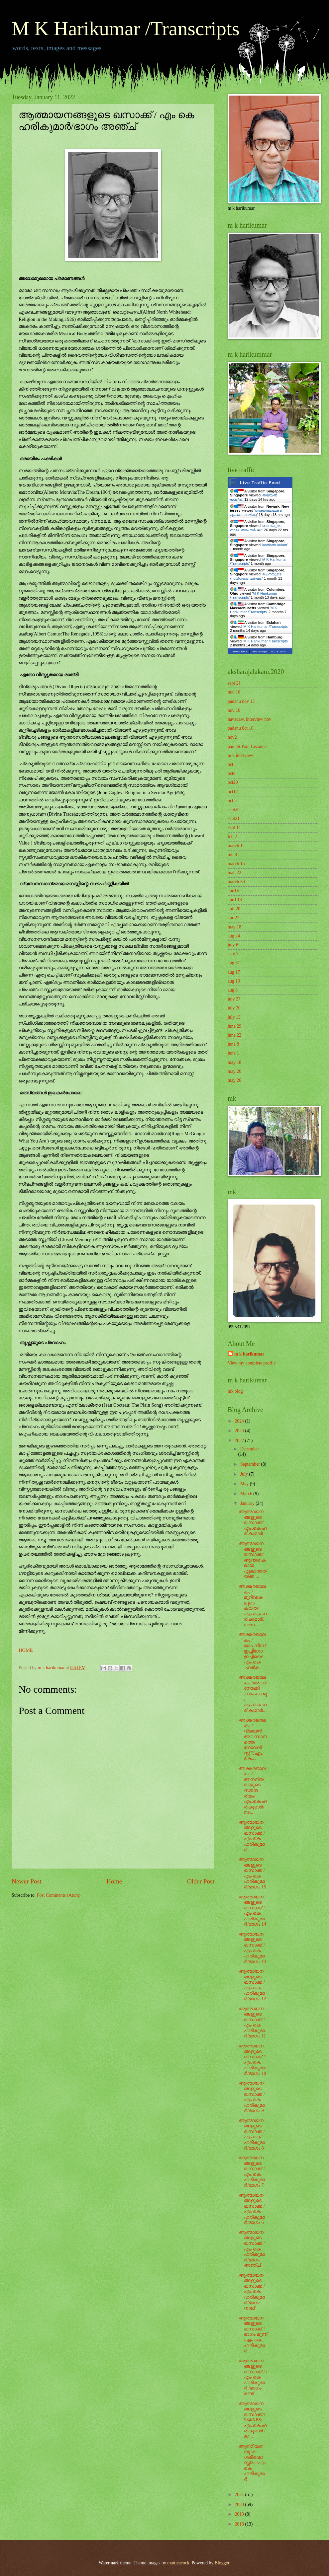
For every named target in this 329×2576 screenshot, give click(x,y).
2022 (240, 1440)
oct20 (233, 782)
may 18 (234, 926)
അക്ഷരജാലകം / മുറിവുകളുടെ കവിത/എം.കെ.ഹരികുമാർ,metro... (253, 1605)
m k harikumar (249, 1354)
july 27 (234, 998)
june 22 (234, 1035)
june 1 (233, 1053)
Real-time (240, 651)
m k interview (240, 755)
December (249, 1448)
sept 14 (234, 827)
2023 (240, 1430)
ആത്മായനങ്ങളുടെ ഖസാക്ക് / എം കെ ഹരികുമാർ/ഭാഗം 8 (252, 2134)
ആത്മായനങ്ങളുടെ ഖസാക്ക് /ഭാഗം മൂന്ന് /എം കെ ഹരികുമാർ (253, 2334)
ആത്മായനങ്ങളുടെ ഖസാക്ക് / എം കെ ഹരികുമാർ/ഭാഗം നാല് (252, 2292)
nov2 (232, 737)
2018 (240, 2524)
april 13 (235, 899)
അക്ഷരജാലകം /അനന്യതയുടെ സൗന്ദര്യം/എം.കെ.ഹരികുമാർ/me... (253, 1790)
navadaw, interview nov (249, 719)
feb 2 (232, 836)
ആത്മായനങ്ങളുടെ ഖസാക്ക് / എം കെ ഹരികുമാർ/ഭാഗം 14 (252, 1910)
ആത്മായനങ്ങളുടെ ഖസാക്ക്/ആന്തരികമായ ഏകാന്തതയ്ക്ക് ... (253, 1560)
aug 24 (234, 935)
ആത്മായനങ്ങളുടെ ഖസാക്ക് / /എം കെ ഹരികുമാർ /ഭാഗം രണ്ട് (253, 2377)
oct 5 (232, 800)
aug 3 (233, 990)
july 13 (234, 1017)
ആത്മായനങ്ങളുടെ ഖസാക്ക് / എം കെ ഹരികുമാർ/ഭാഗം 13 (252, 1948)
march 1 (235, 845)
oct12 (233, 791)
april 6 (234, 890)
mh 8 (232, 854)
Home (114, 1881)
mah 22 (234, 872)
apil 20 (234, 908)
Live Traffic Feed (260, 482)
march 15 (236, 863)
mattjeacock (178, 2562)
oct (230, 764)
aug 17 (234, 972)
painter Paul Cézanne (247, 746)
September (250, 1464)
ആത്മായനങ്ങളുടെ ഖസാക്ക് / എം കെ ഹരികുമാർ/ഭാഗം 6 (252, 2209)
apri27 (233, 917)
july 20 (234, 1007)
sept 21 (234, 683)
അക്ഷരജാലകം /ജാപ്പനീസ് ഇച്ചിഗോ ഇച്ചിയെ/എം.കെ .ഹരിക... (252, 1651)
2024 (240, 1421)
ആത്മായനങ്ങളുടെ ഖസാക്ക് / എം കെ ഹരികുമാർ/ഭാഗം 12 (252, 1985)
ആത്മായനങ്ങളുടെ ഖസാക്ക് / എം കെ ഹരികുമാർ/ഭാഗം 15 (252, 1873)
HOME (26, 1650)
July (244, 1474)
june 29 (234, 1026)
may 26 (234, 1071)
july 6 (233, 944)
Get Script (259, 651)
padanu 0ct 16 (240, 728)
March (246, 1493)
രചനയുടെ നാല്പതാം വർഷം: (255, 528)
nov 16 (234, 692)
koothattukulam (274, 545)
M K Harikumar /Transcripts (126, 28)
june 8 (233, 1044)
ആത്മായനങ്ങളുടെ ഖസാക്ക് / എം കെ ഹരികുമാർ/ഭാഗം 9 (252, 2097)
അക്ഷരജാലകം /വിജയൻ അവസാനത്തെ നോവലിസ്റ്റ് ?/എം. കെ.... (253, 1739)
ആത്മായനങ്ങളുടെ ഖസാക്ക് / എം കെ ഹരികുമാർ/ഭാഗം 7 (252, 2171)
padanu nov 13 (241, 701)
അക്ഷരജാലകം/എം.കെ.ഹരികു (256, 512)
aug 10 (234, 981)
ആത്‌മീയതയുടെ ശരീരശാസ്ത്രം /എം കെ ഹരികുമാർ (252, 2463)
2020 (240, 2504)
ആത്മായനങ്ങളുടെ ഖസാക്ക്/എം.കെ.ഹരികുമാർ (253, 1522)
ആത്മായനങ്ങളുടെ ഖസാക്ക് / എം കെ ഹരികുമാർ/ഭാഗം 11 (252, 2022)
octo (232, 773)
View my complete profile (251, 1363)
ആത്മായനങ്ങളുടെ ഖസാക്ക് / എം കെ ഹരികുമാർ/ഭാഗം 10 (252, 2059)
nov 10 (234, 710)
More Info (278, 651)
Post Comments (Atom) (58, 1895)
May (245, 1483)
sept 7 (233, 953)
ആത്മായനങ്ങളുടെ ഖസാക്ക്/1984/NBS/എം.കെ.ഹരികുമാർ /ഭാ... (253, 2420)
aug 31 (234, 962)
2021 (240, 2494)
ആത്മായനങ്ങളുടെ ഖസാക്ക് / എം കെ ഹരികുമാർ (252, 1836)
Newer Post (27, 1881)
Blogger (222, 2562)
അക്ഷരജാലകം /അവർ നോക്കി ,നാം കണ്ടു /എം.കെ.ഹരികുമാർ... (253, 1694)
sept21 (234, 818)
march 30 (236, 881)
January (248, 1503)
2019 (240, 2514)
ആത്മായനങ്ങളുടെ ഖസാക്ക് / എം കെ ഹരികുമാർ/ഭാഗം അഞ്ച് (252, 2249)
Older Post (200, 1881)
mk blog (235, 1391)
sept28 (234, 809)
